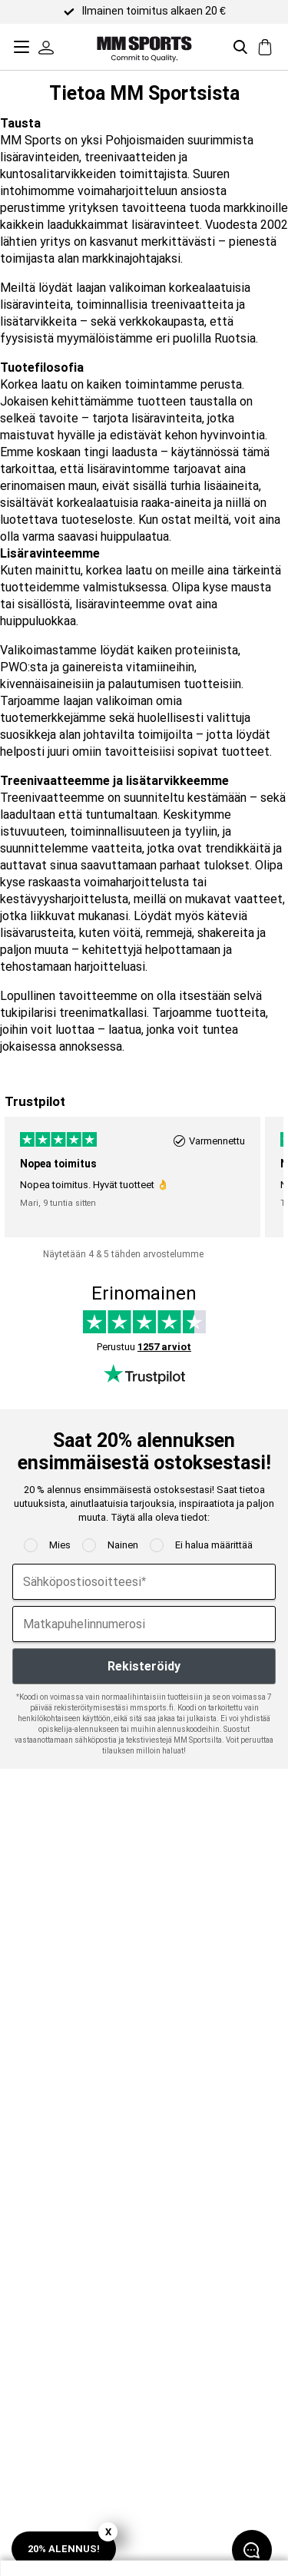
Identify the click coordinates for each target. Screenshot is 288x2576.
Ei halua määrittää (214, 1545)
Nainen (123, 1545)
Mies (60, 1545)
